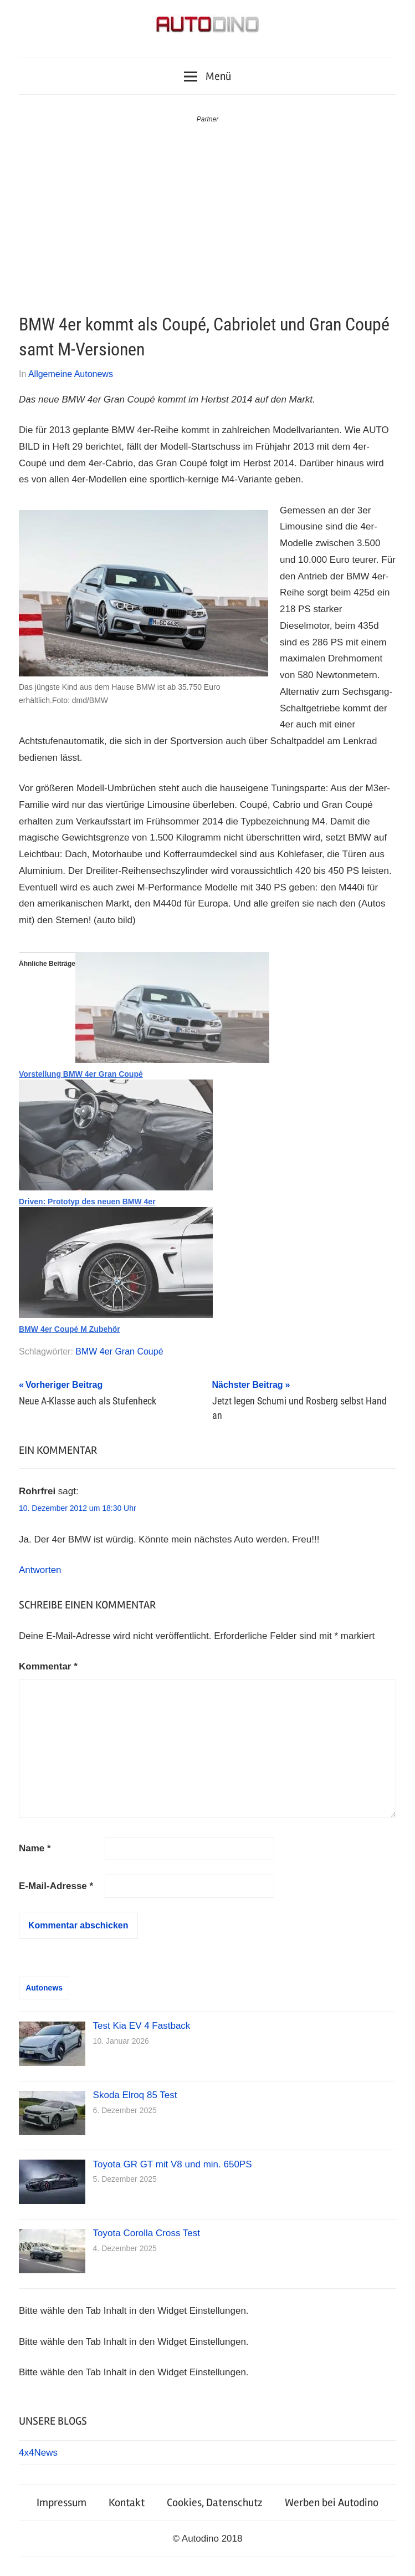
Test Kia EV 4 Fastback (142, 2025)
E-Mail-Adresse (56, 1886)
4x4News (38, 2452)
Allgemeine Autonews (70, 374)
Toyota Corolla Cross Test (146, 2233)
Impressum (61, 2502)
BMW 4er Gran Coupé (119, 1351)
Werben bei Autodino (331, 2502)
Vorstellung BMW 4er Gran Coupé (81, 1074)
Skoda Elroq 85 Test (135, 2095)
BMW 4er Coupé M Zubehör (69, 1329)
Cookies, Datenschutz (215, 2502)
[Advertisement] (207, 208)
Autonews (44, 1987)
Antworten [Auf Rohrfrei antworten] (40, 1570)
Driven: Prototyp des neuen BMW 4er (87, 1201)
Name (35, 1848)
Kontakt (127, 2502)
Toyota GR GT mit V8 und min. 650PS (172, 2164)
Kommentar (48, 1666)
